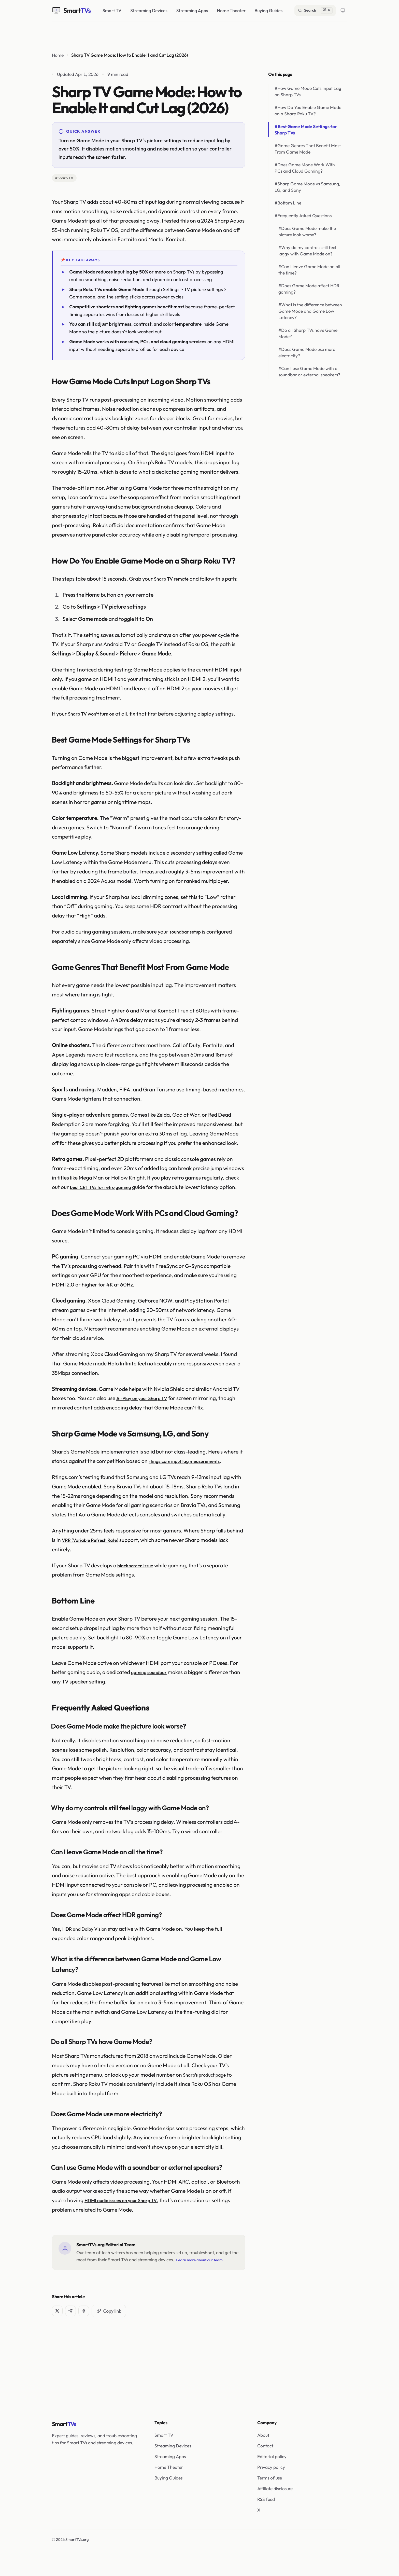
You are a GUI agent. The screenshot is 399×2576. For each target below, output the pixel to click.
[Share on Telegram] (71, 2324)
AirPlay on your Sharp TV (146, 1411)
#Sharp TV (64, 181)
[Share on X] (57, 2324)
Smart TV (110, 12)
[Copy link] (112, 2324)
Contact (265, 2459)
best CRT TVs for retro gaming (105, 1190)
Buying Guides (267, 12)
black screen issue (138, 1578)
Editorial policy (272, 2470)
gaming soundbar (152, 1685)
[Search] (313, 12)
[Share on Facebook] (85, 2324)
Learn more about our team (203, 2273)
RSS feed (266, 2513)
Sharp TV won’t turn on (95, 717)
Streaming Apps (191, 12)
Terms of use (269, 2491)
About (263, 2448)
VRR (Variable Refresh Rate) (95, 1553)
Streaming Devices (147, 12)
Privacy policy (271, 2481)
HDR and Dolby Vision (88, 1941)
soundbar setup (187, 935)
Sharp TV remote (174, 582)
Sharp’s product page (208, 2087)
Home (58, 59)
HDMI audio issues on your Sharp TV (126, 2213)
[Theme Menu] (342, 12)
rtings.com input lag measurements (190, 1474)
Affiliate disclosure (275, 2502)
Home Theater (229, 12)
